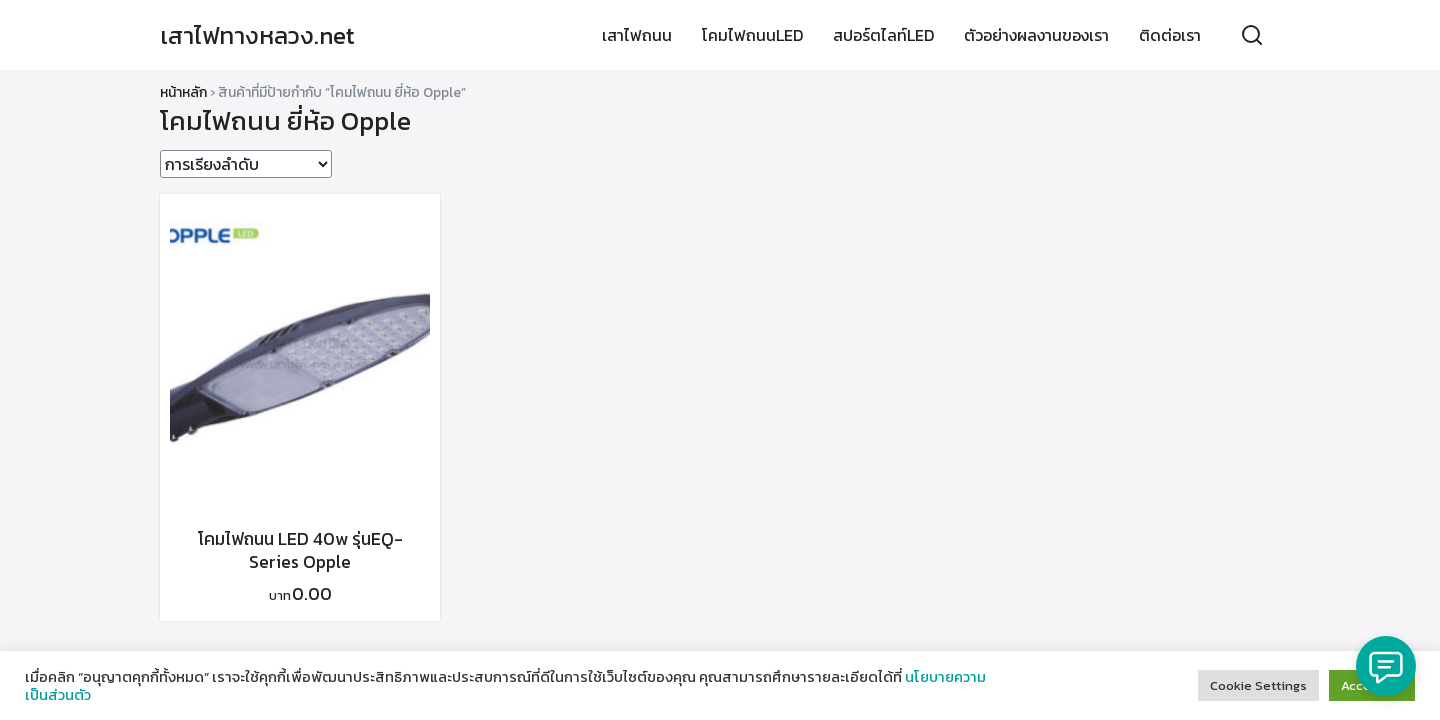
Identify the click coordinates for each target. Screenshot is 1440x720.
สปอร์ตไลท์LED (883, 35)
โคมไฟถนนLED (752, 35)
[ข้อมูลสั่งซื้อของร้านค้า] (246, 164)
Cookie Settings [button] (1258, 685)
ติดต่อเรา (1170, 35)
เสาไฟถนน (637, 35)
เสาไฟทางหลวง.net (257, 35)
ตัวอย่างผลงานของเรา (1036, 35)
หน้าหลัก (183, 92)
